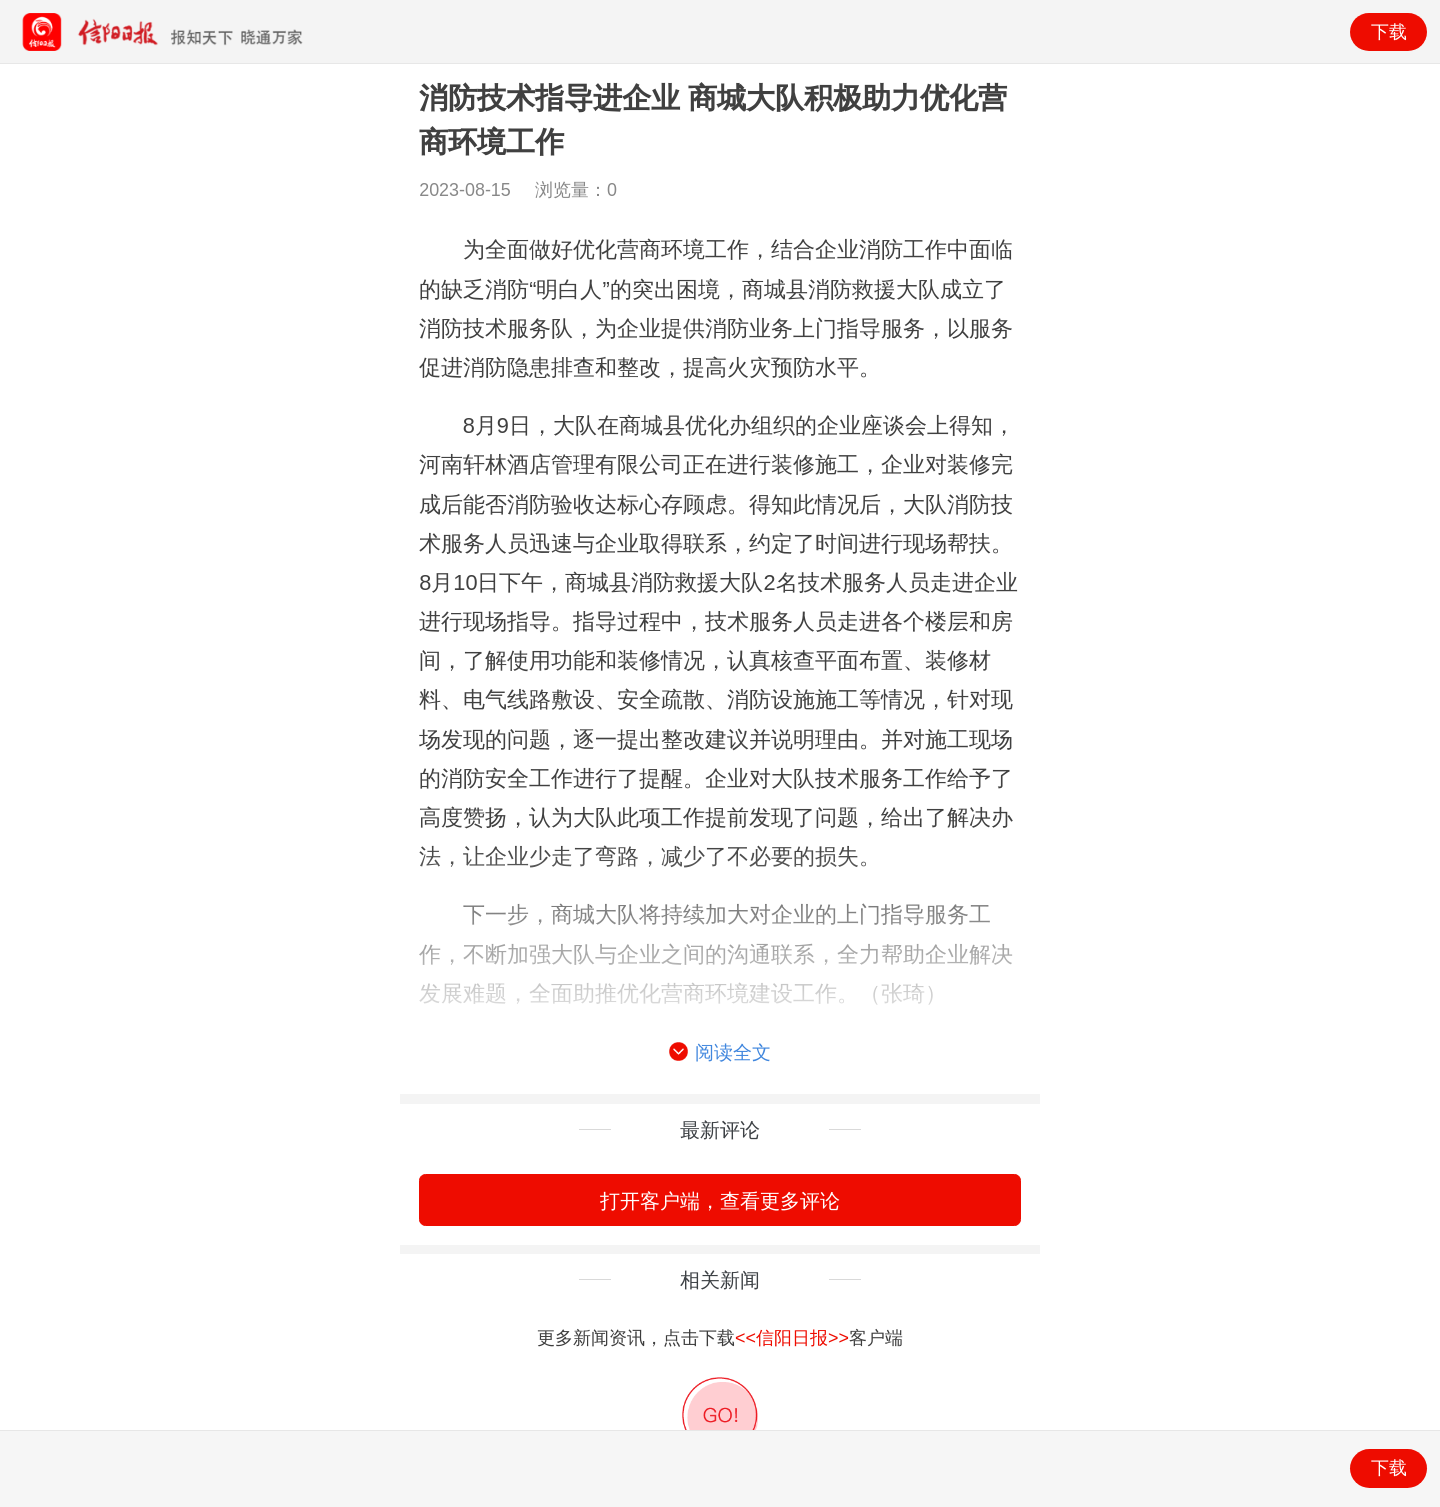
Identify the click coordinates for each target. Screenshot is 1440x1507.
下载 (1389, 32)
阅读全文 (720, 1053)
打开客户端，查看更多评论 (720, 1200)
